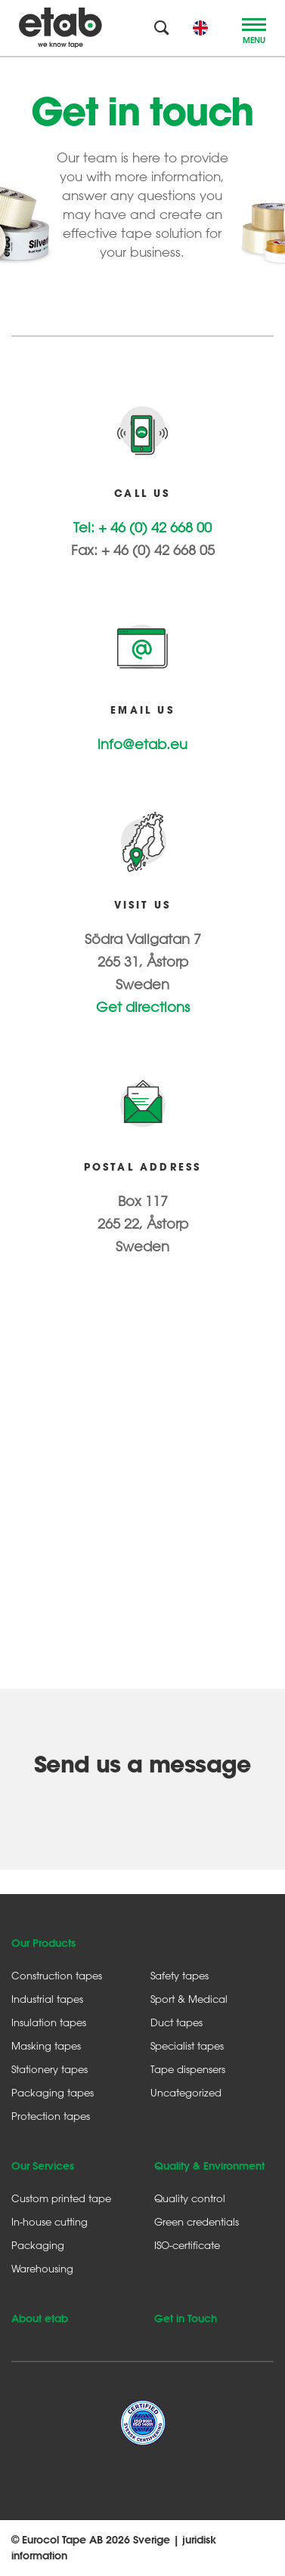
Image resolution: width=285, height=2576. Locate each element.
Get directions (143, 1006)
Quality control (189, 2198)
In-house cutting (49, 2221)
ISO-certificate (187, 2244)
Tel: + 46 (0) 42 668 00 (142, 527)
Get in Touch (185, 2318)
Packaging (37, 2244)
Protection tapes (50, 2115)
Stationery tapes (49, 2068)
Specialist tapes (187, 2045)
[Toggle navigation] (254, 28)
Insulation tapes (48, 2022)
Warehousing (42, 2268)
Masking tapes (46, 2045)
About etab (39, 2318)
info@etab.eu (142, 744)
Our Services (42, 2166)
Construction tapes (56, 1975)
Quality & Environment (209, 2166)
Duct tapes (176, 2022)
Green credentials (196, 2221)
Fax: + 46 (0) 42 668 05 (143, 549)
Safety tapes (179, 1975)
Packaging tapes (52, 2092)
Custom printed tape (61, 2198)
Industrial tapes (47, 1998)
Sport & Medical (189, 1998)
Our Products (43, 1943)
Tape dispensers (187, 2068)
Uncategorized (185, 2092)
